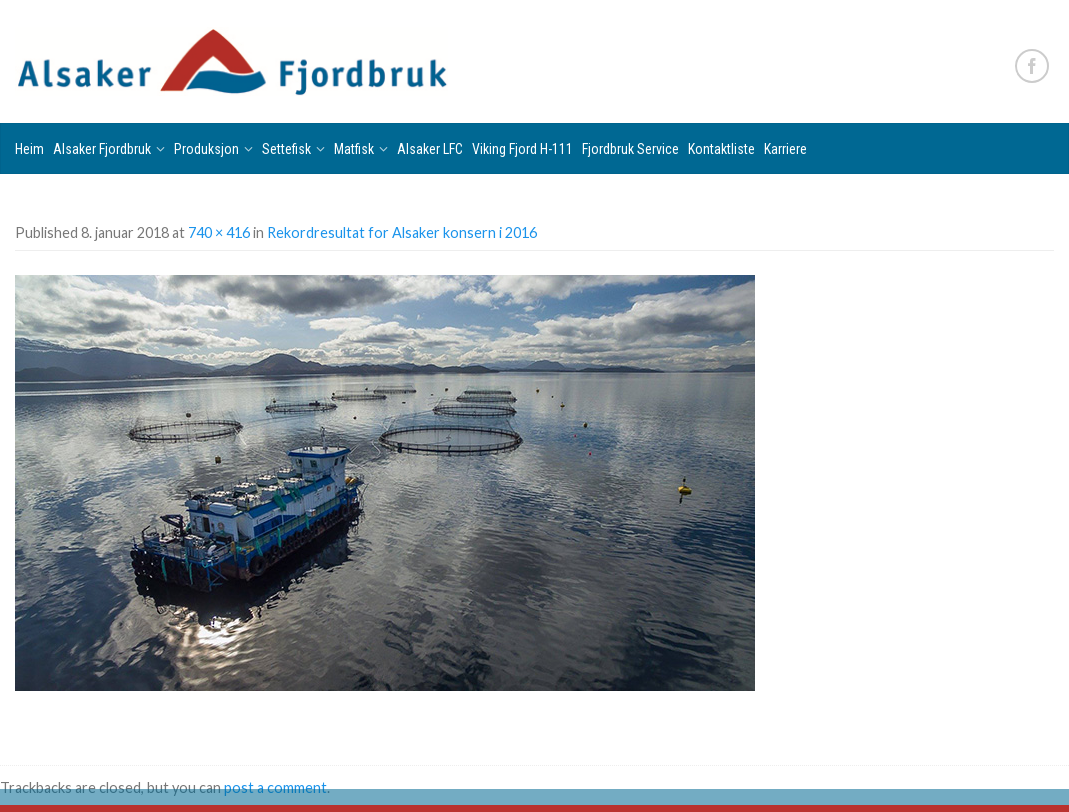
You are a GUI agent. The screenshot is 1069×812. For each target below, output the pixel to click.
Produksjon (206, 149)
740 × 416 (219, 232)
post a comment (275, 787)
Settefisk (286, 149)
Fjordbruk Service (630, 149)
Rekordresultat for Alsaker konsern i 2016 (402, 232)
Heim (29, 149)
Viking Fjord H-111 (522, 149)
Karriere (785, 149)
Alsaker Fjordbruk (102, 149)
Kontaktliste (721, 149)
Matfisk (354, 149)
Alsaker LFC (430, 149)
